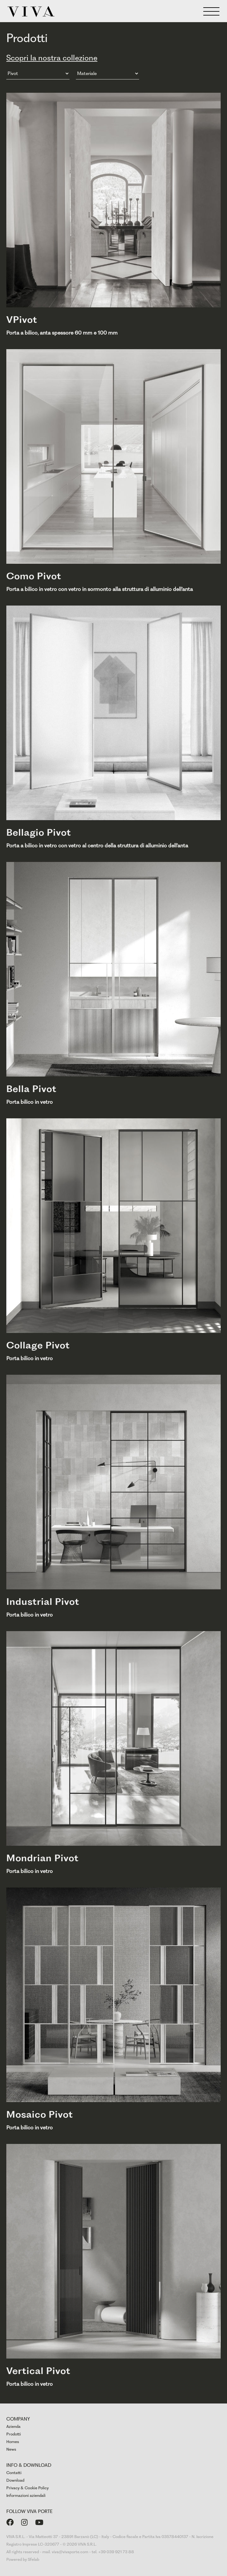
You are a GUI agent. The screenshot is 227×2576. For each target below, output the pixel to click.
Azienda (13, 2426)
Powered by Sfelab (22, 2559)
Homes (12, 2441)
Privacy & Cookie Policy (27, 2487)
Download (15, 2480)
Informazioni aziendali (26, 2495)
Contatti (13, 2472)
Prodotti (13, 2434)
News (11, 2449)
